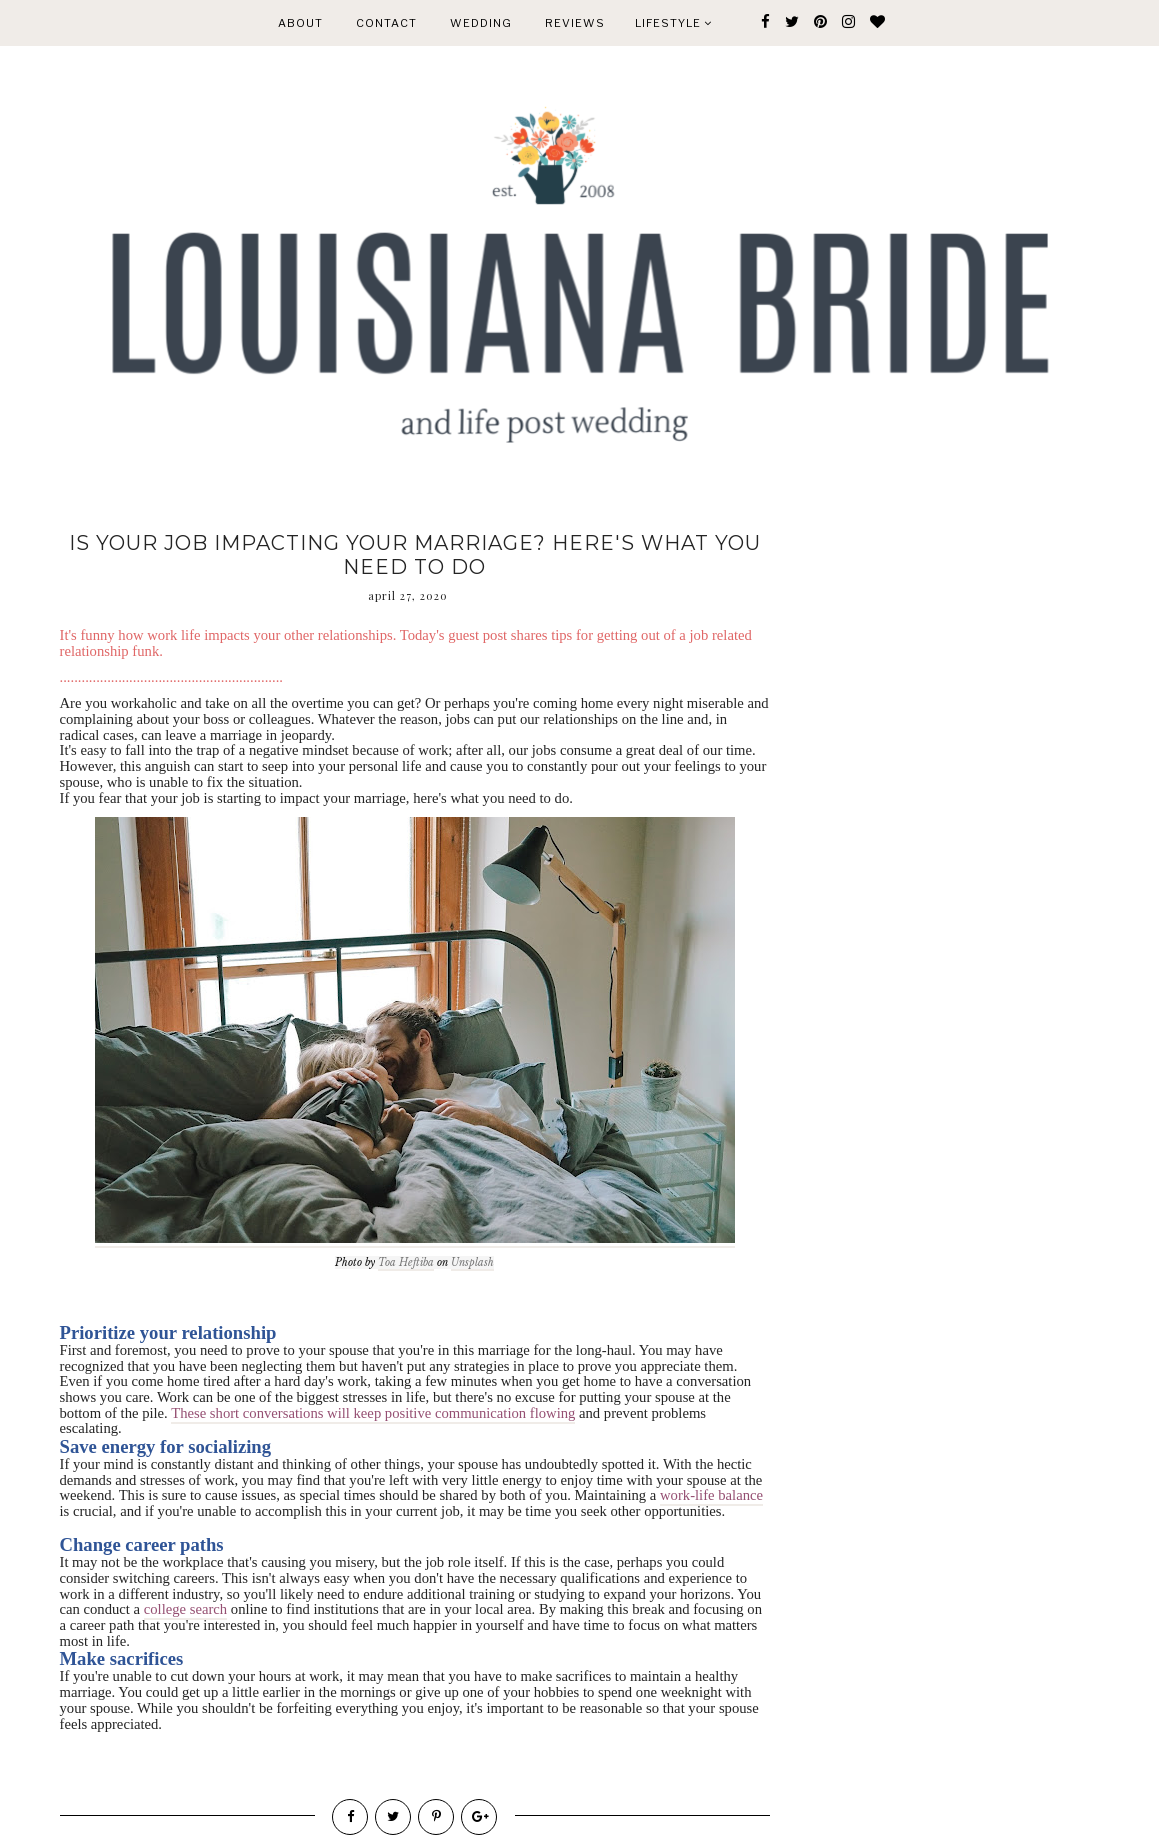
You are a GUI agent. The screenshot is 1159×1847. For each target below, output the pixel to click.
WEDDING (481, 23)
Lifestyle (673, 23)
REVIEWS (575, 23)
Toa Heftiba (406, 1262)
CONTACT (386, 23)
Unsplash (472, 1262)
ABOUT (300, 23)
